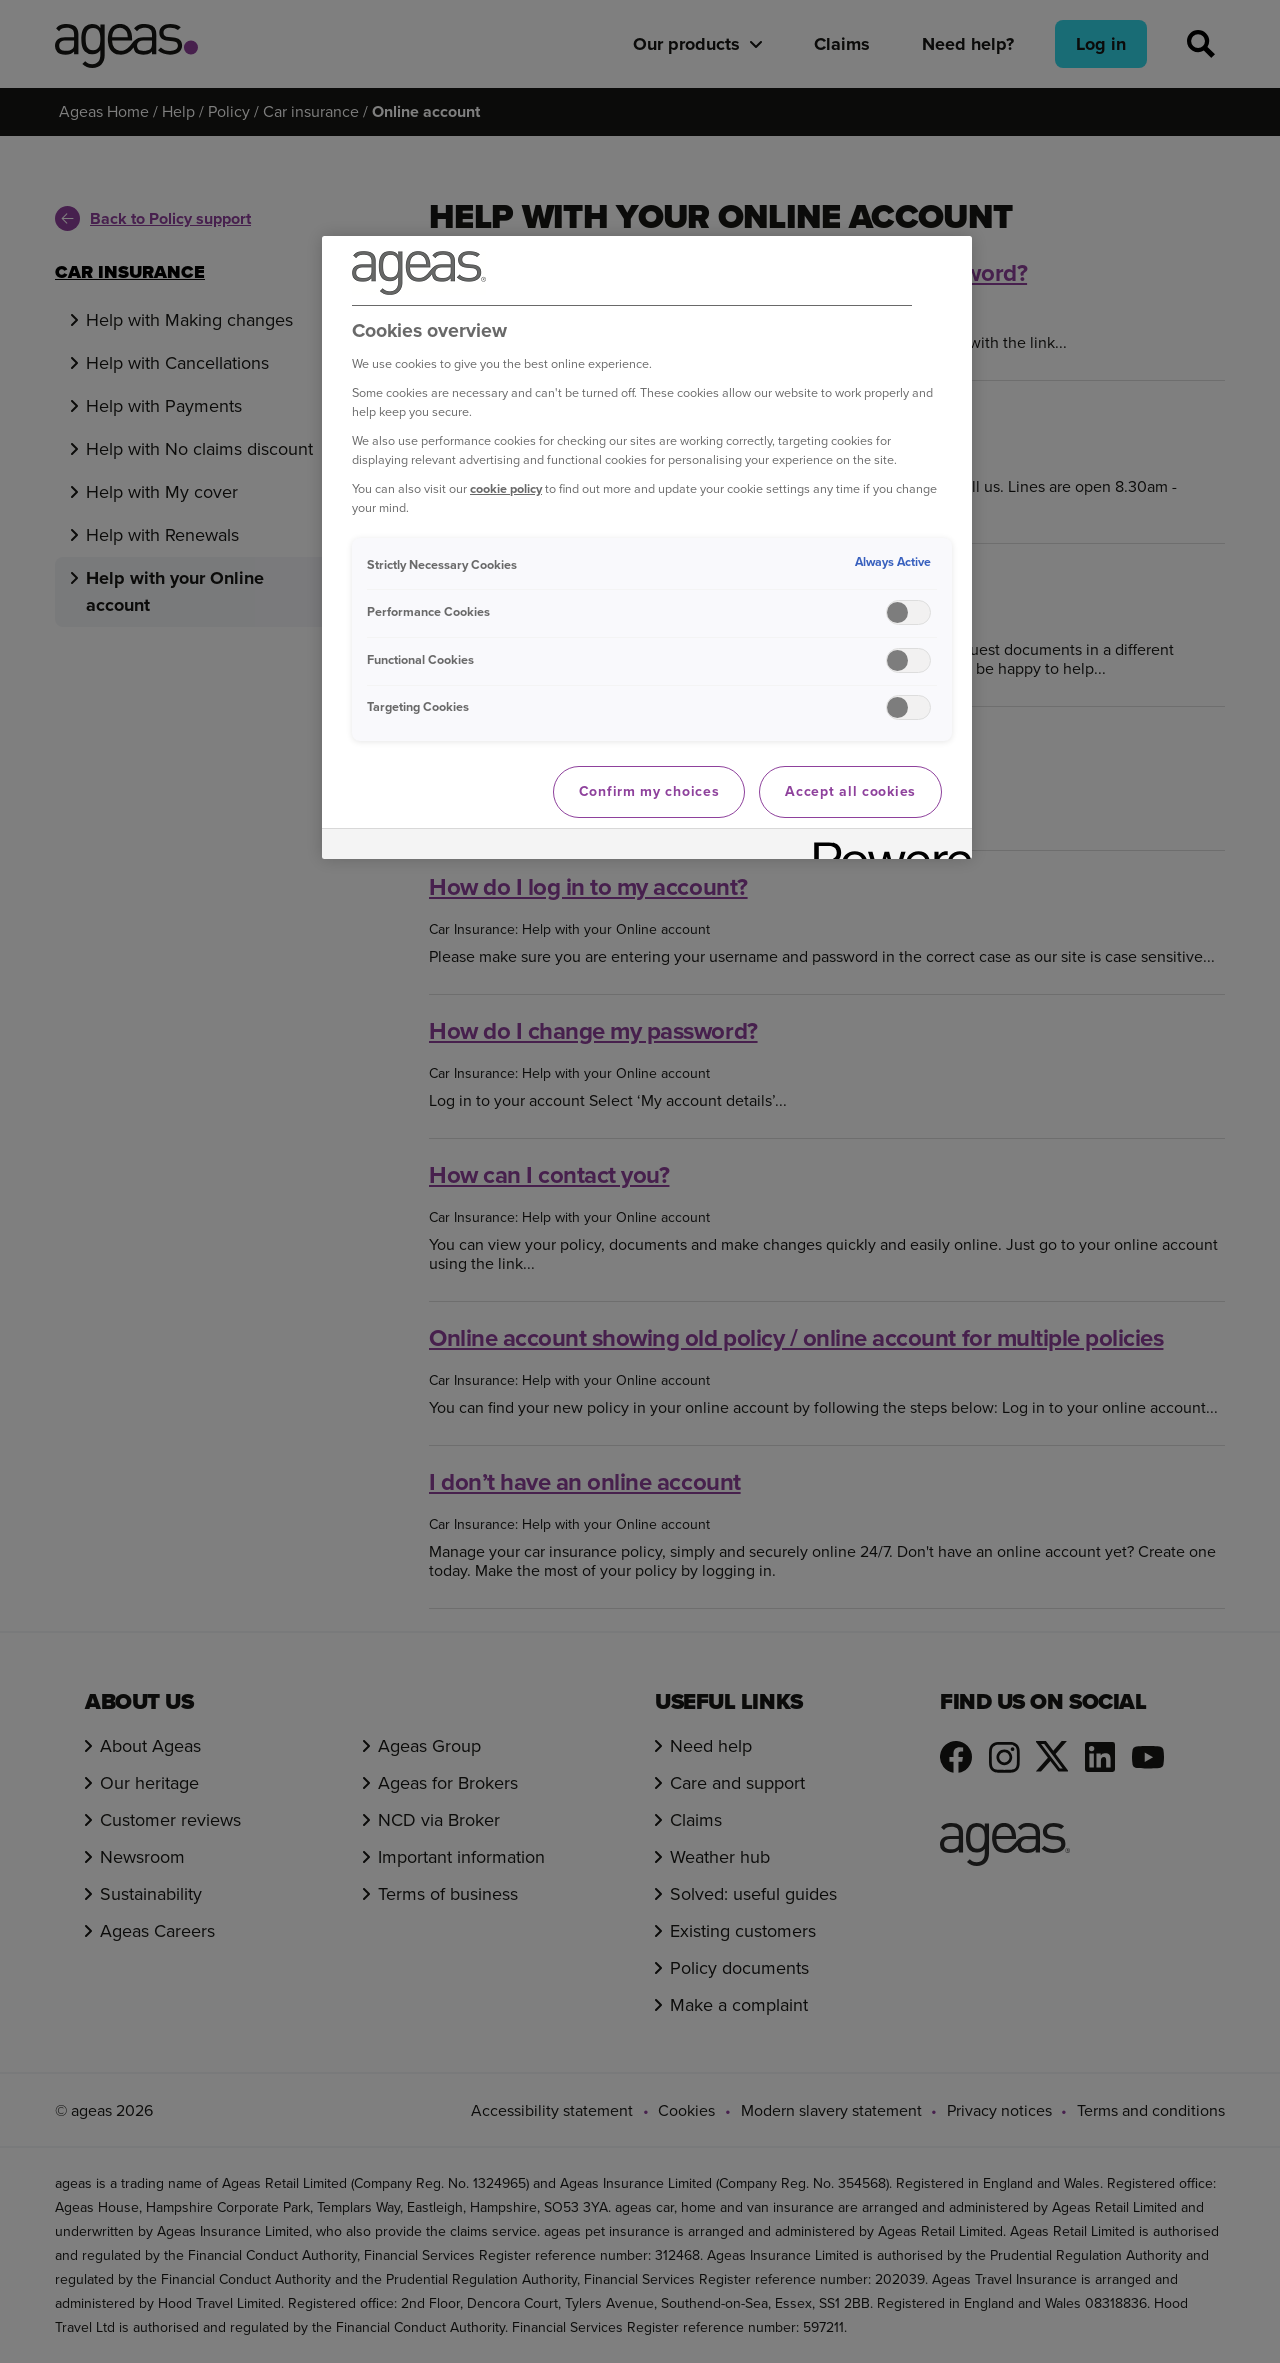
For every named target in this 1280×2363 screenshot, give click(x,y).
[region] (647, 547)
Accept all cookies (850, 791)
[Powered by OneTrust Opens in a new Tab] (886, 846)
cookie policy (506, 488)
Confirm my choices (649, 791)
